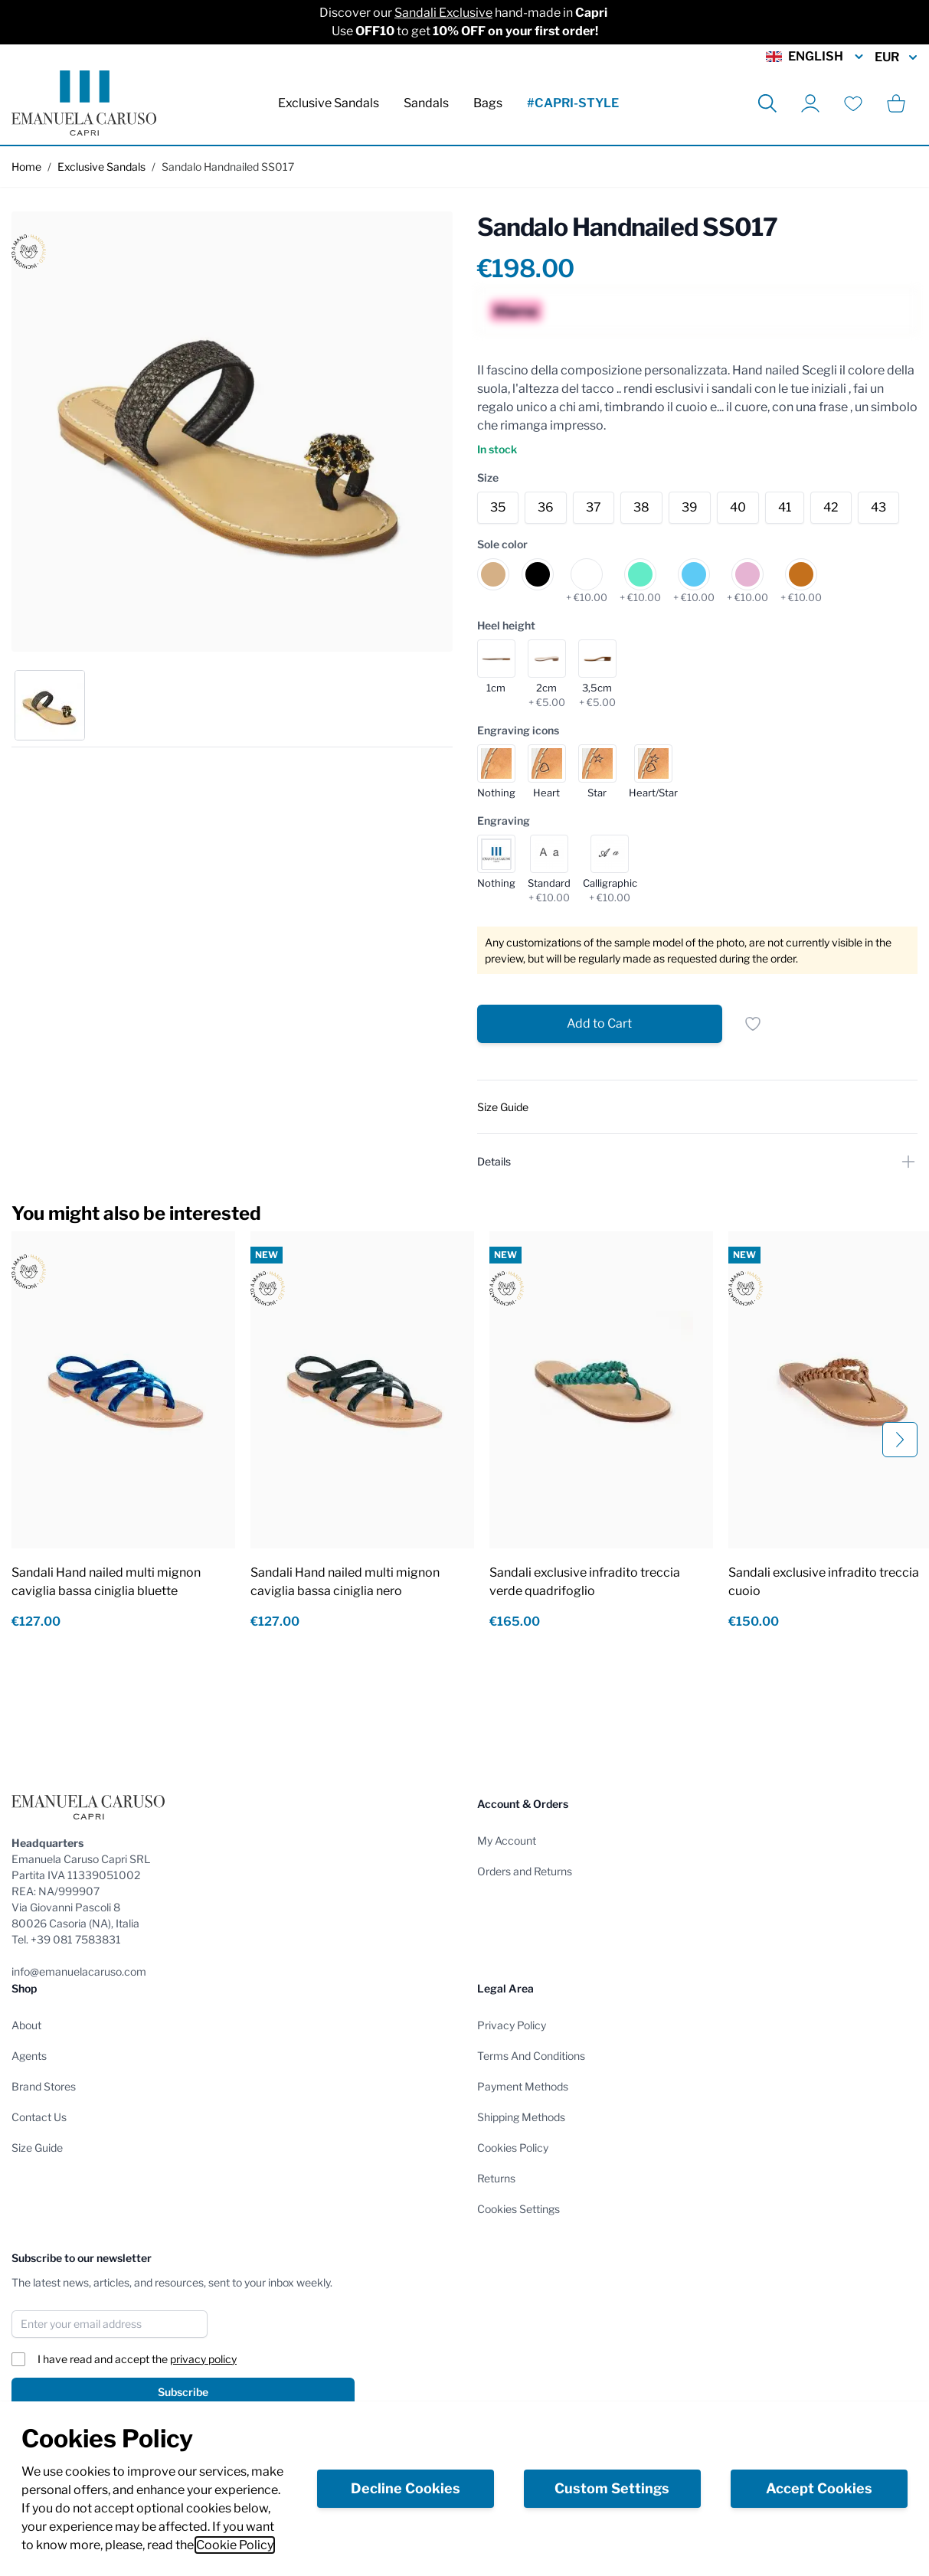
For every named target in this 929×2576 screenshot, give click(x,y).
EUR (896, 57)
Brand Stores (43, 2086)
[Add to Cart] (599, 1024)
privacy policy (203, 2358)
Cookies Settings (518, 2208)
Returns (496, 2178)
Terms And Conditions (531, 2055)
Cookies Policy (512, 2147)
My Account (506, 1840)
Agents (29, 2055)
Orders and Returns (524, 1871)
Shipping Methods (521, 2116)
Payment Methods (522, 2086)
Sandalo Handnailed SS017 (228, 166)
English (815, 56)
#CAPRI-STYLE (573, 103)
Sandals (426, 103)
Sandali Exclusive (443, 12)
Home (26, 166)
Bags (487, 103)
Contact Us (39, 2116)
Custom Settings (611, 2488)
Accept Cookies (819, 2488)
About (26, 2025)
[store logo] (83, 103)
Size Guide (37, 2147)
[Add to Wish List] (752, 1024)
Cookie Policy (234, 2545)
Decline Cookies (405, 2488)
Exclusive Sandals (328, 103)
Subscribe (183, 2391)
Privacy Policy (511, 2025)
